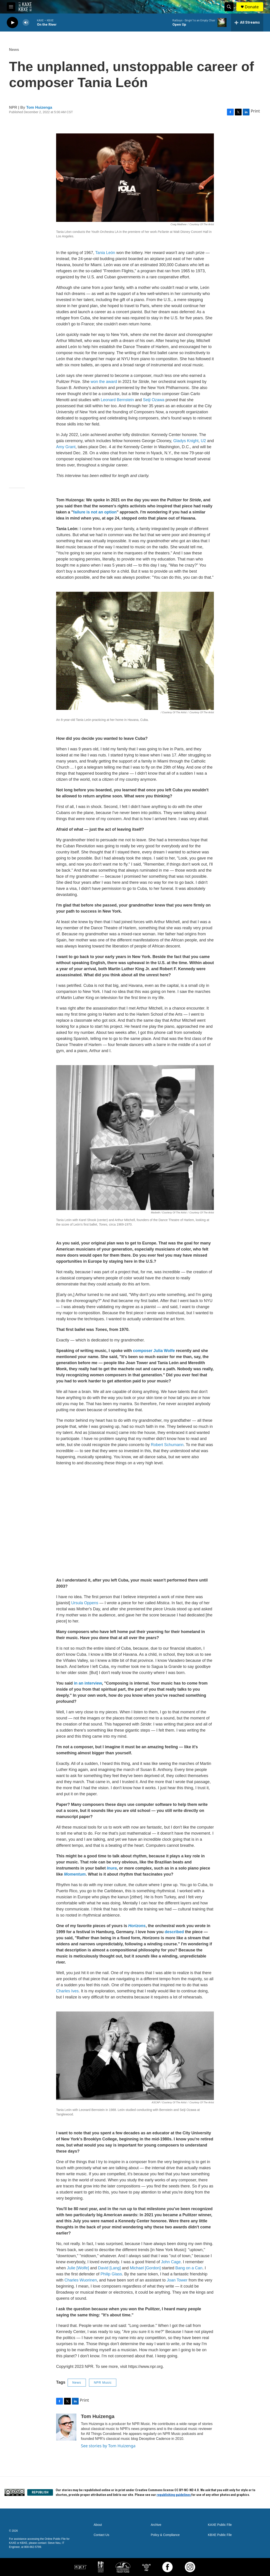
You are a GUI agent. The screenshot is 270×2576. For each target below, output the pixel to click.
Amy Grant (66, 447)
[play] (12, 22)
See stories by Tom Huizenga (108, 2445)
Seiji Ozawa (153, 400)
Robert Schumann (167, 1444)
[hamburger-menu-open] (11, 6)
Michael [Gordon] (145, 2268)
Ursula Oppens (84, 1603)
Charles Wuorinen (80, 2280)
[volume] (26, 23)
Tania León (105, 252)
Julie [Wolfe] (78, 2268)
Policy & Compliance (165, 2535)
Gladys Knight (186, 441)
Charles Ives (67, 1991)
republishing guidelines (174, 2495)
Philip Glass (111, 2274)
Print (255, 111)
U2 (203, 441)
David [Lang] (109, 2268)
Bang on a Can (188, 2268)
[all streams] (247, 22)
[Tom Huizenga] (66, 2427)
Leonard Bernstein (117, 400)
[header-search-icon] (228, 6)
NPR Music (103, 2382)
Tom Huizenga (39, 107)
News (14, 49)
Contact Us (101, 2535)
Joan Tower (177, 2280)
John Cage (171, 2262)
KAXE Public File (220, 2525)
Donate (252, 6)
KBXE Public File (220, 2535)
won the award (104, 381)
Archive (156, 2525)
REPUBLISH (40, 2492)
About (98, 2525)
